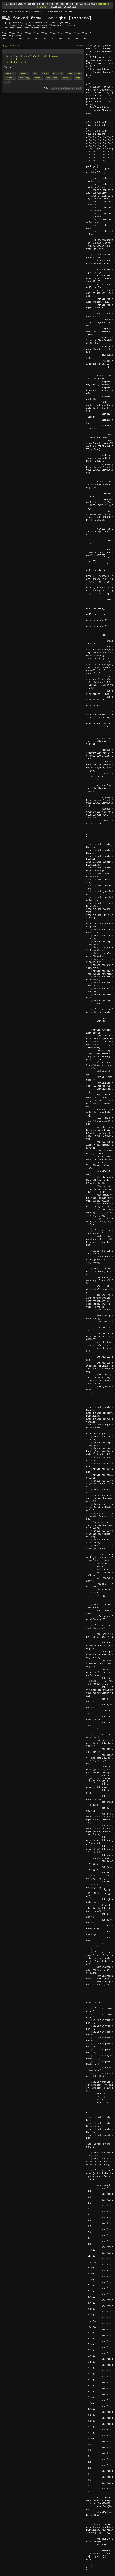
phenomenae (74, 73)
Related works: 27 (16, 62)
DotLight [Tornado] (49, 56)
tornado (67, 78)
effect (24, 73)
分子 (7, 82)
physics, (24, 78)
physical (10, 78)
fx (35, 73)
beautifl (10, 73)
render (38, 78)
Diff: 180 (11, 59)
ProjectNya (27, 56)
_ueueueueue (13, 45)
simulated (52, 78)
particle (57, 73)
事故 (78, 78)
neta (44, 73)
